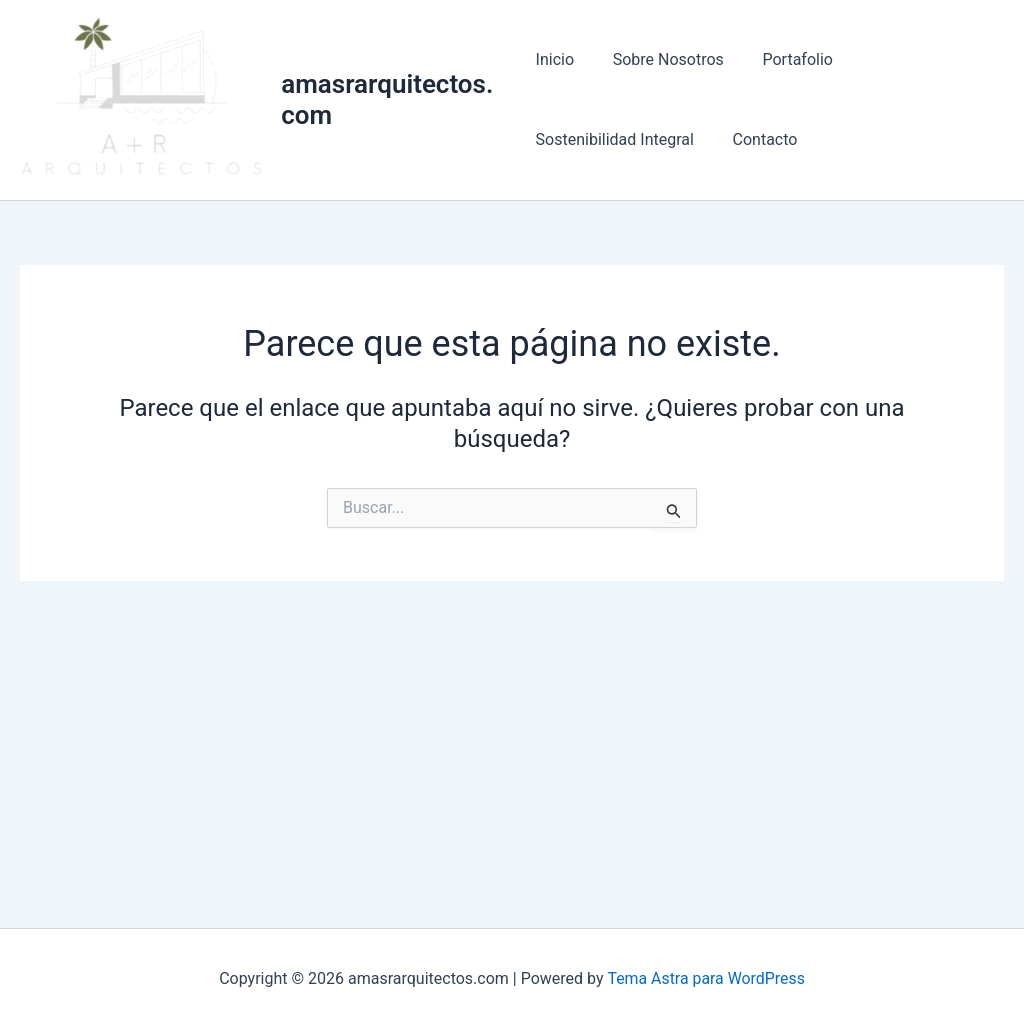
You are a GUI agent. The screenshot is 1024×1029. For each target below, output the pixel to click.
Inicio (555, 60)
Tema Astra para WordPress (706, 978)
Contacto (758, 140)
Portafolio (784, 60)
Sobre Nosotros (661, 60)
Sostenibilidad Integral (615, 140)
